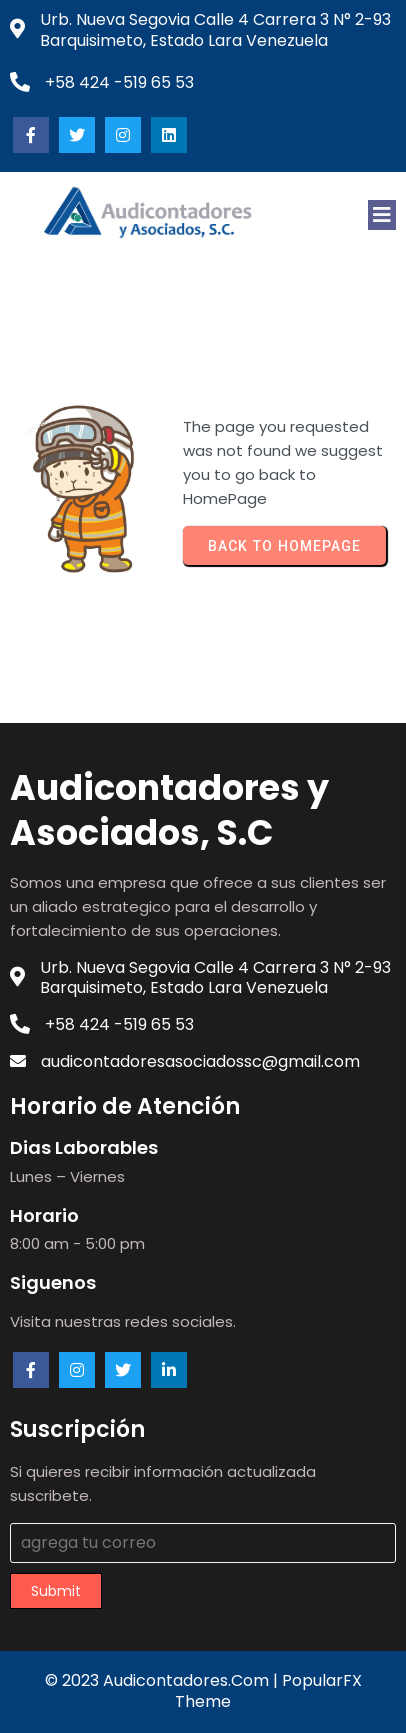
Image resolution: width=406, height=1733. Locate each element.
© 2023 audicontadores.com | (163, 1680)
